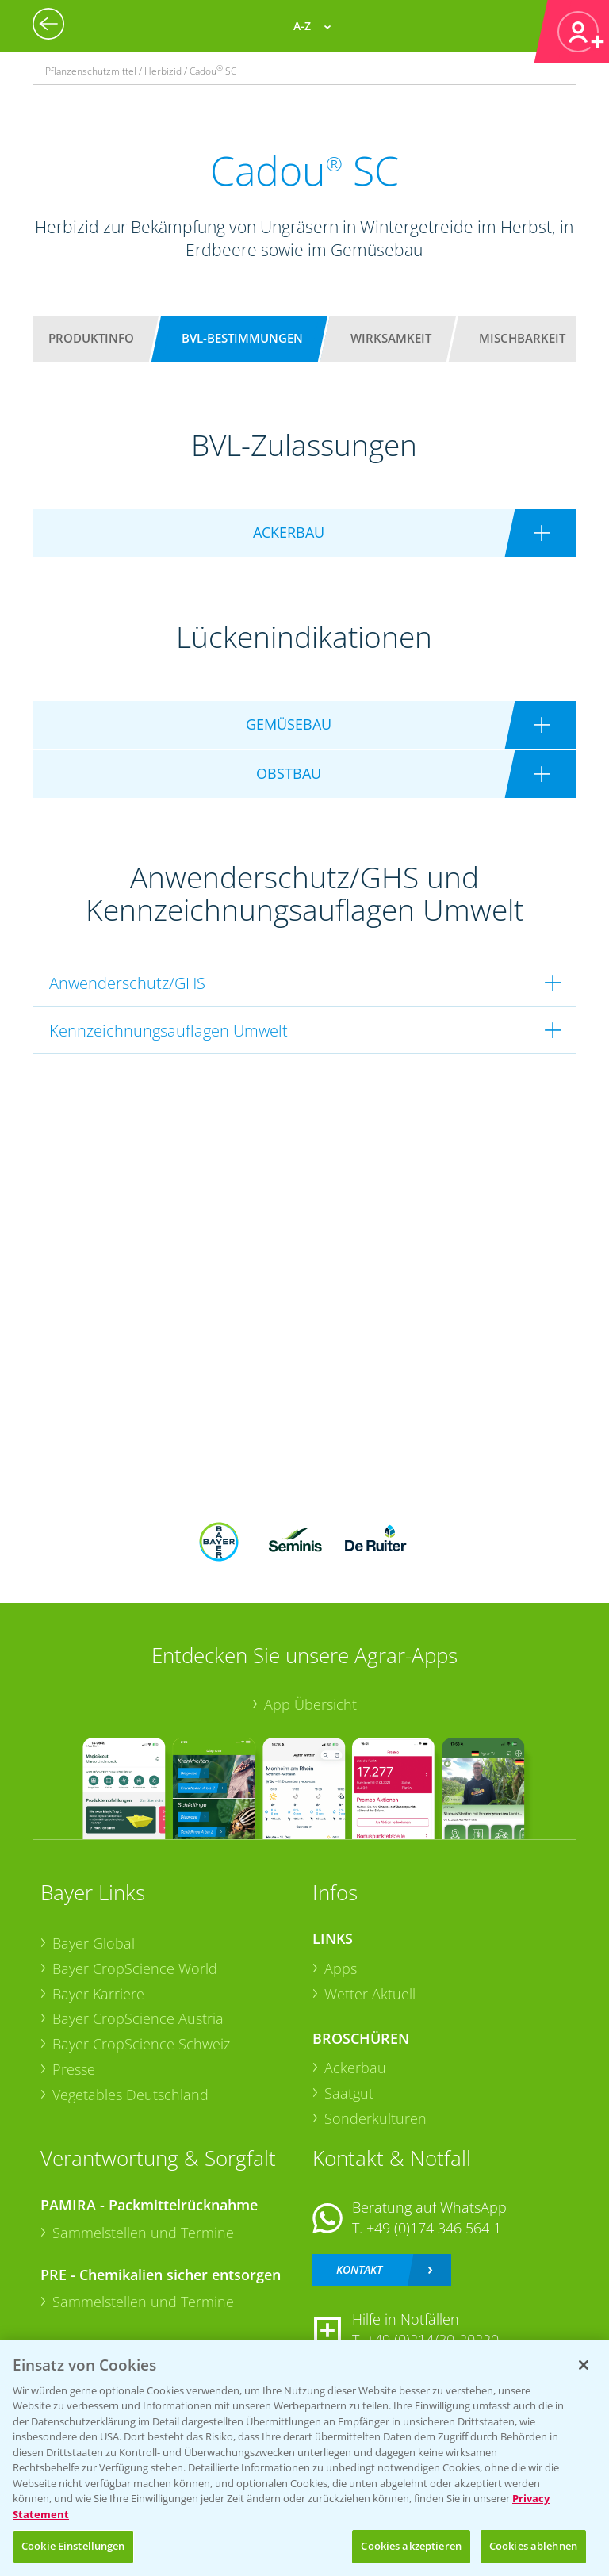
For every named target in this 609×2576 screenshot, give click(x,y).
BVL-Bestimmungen (242, 338)
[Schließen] (583, 2365)
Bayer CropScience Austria (138, 2018)
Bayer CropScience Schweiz (141, 2043)
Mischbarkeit (522, 338)
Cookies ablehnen (533, 2546)
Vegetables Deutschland (130, 2094)
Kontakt (359, 2269)
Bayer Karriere (98, 1993)
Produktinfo (91, 338)
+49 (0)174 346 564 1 (433, 2227)
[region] (304, 2458)
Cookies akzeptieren (411, 2546)
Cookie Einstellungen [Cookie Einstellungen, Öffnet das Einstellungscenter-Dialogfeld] (73, 2546)
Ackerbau (355, 2067)
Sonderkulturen (375, 2118)
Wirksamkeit (390, 338)
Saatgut (348, 2093)
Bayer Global (93, 1943)
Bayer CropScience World (134, 1968)
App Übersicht (310, 1704)
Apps (340, 1968)
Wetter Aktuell (370, 1993)
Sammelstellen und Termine (143, 2232)
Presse (73, 2069)
